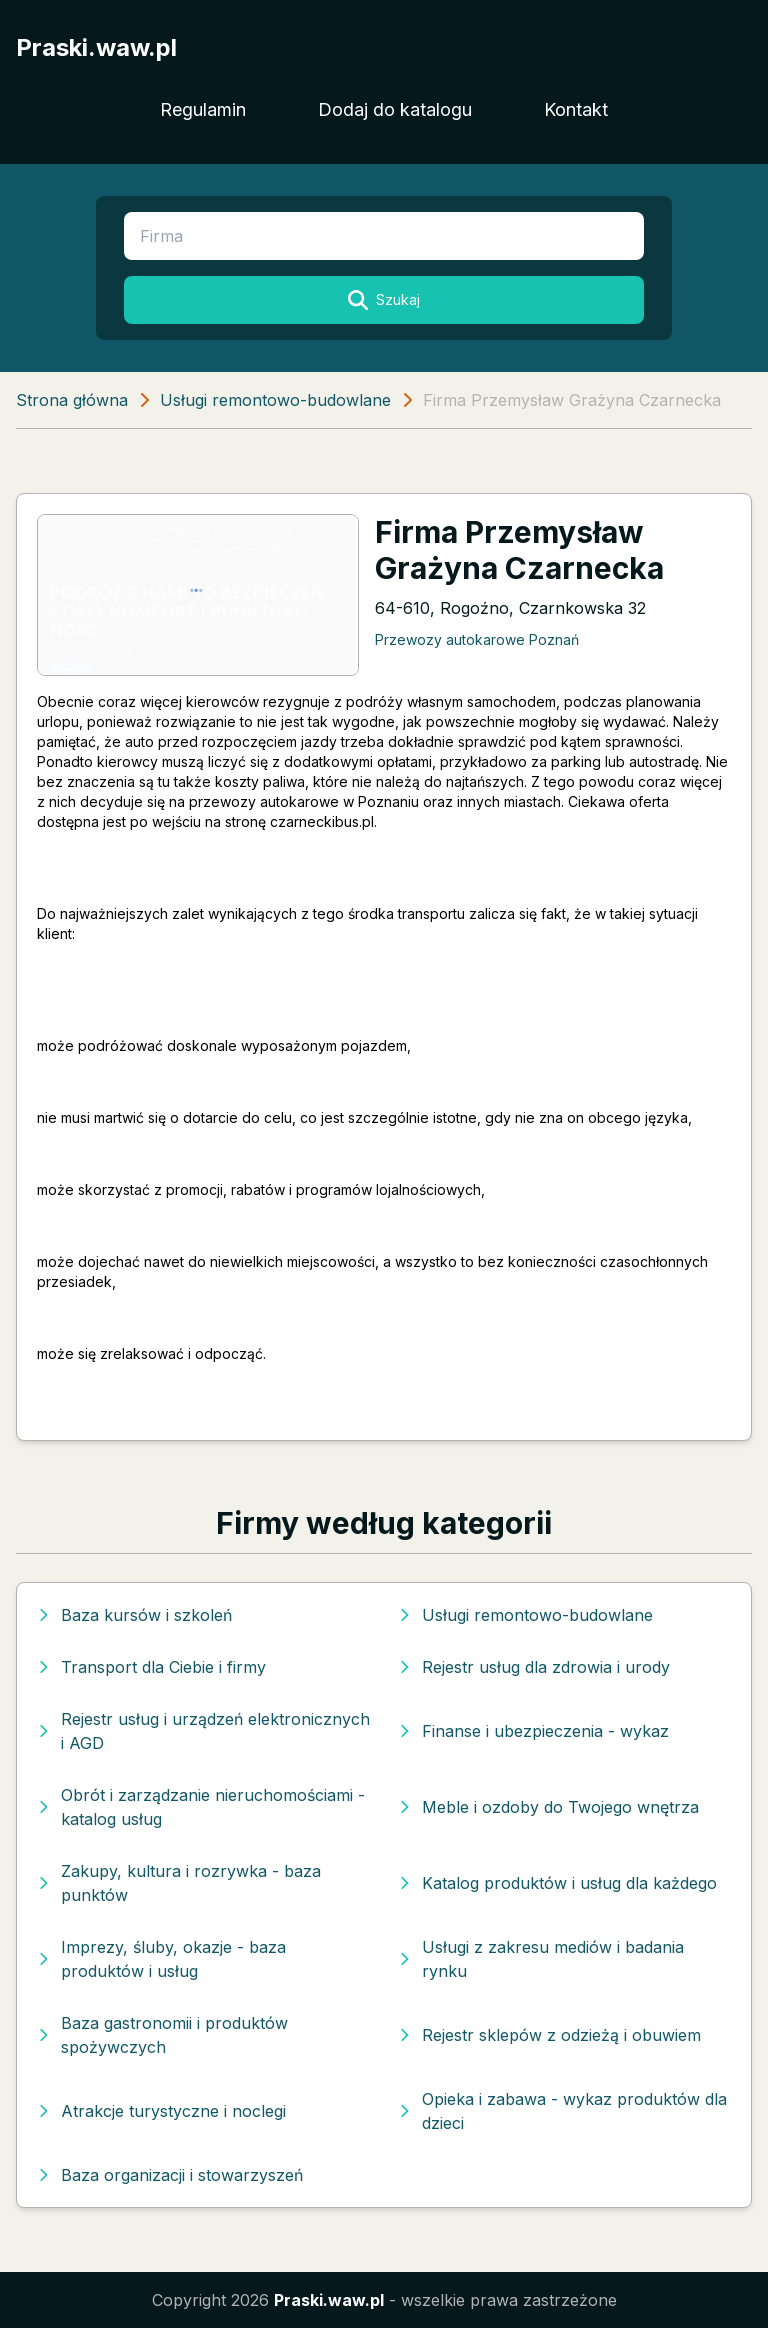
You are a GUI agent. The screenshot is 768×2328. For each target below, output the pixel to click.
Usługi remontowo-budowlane (275, 400)
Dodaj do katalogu (395, 109)
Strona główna (72, 400)
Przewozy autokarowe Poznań (477, 639)
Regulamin (203, 109)
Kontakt (576, 109)
